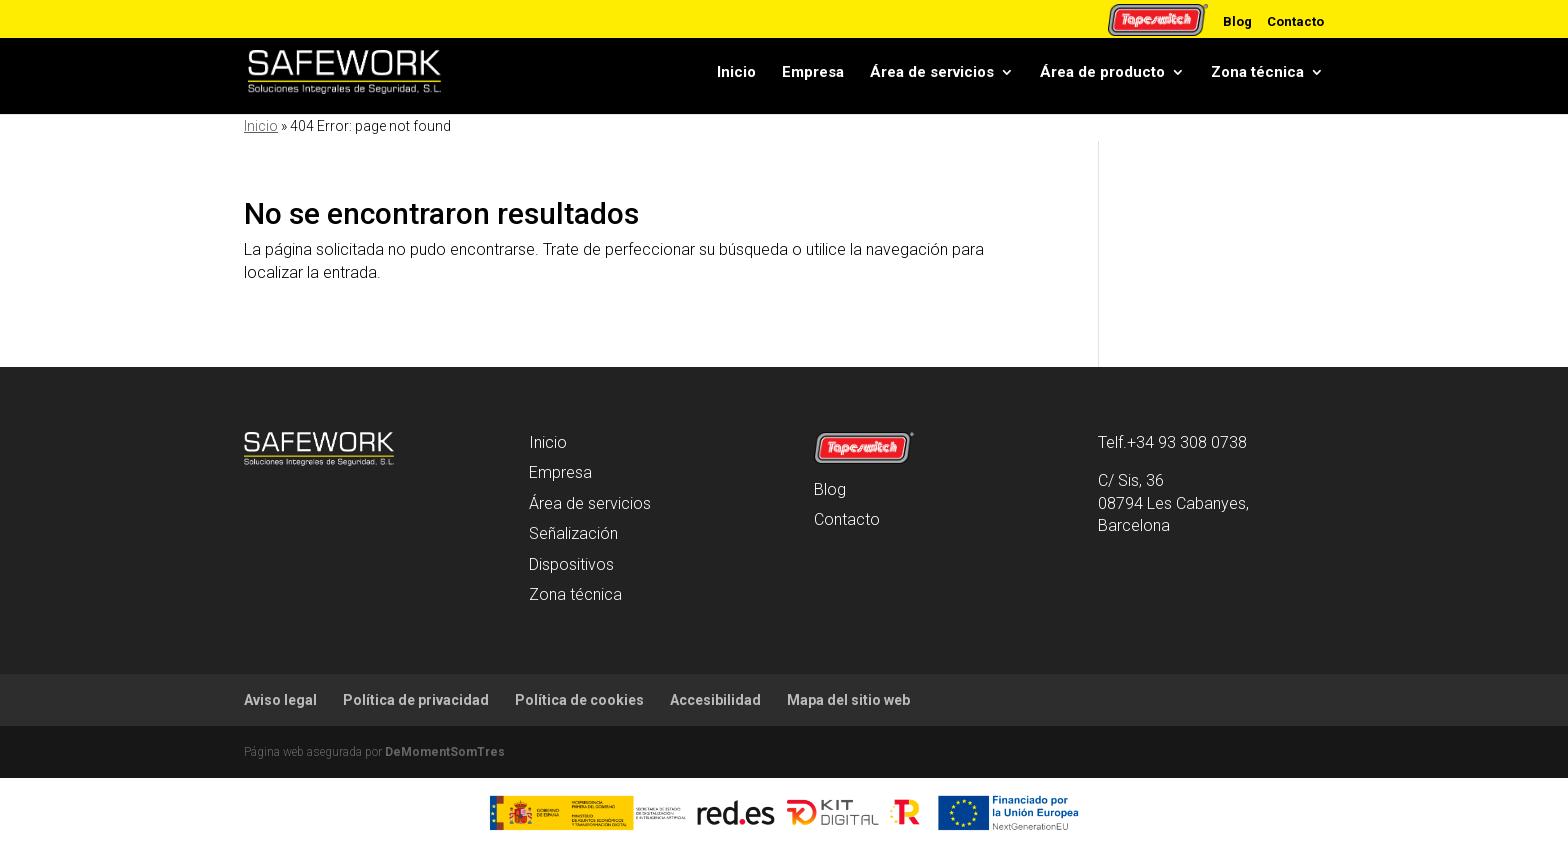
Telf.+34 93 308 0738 (1172, 442)
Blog (1237, 21)
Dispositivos (571, 564)
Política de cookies (579, 700)
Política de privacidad (416, 700)
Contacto (1295, 21)
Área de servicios (932, 72)
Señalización (573, 533)
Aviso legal (280, 700)
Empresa (813, 72)
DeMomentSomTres (445, 752)
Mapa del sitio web (848, 700)
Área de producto (1102, 72)
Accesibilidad (715, 700)
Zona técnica (1257, 72)
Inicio (736, 72)
